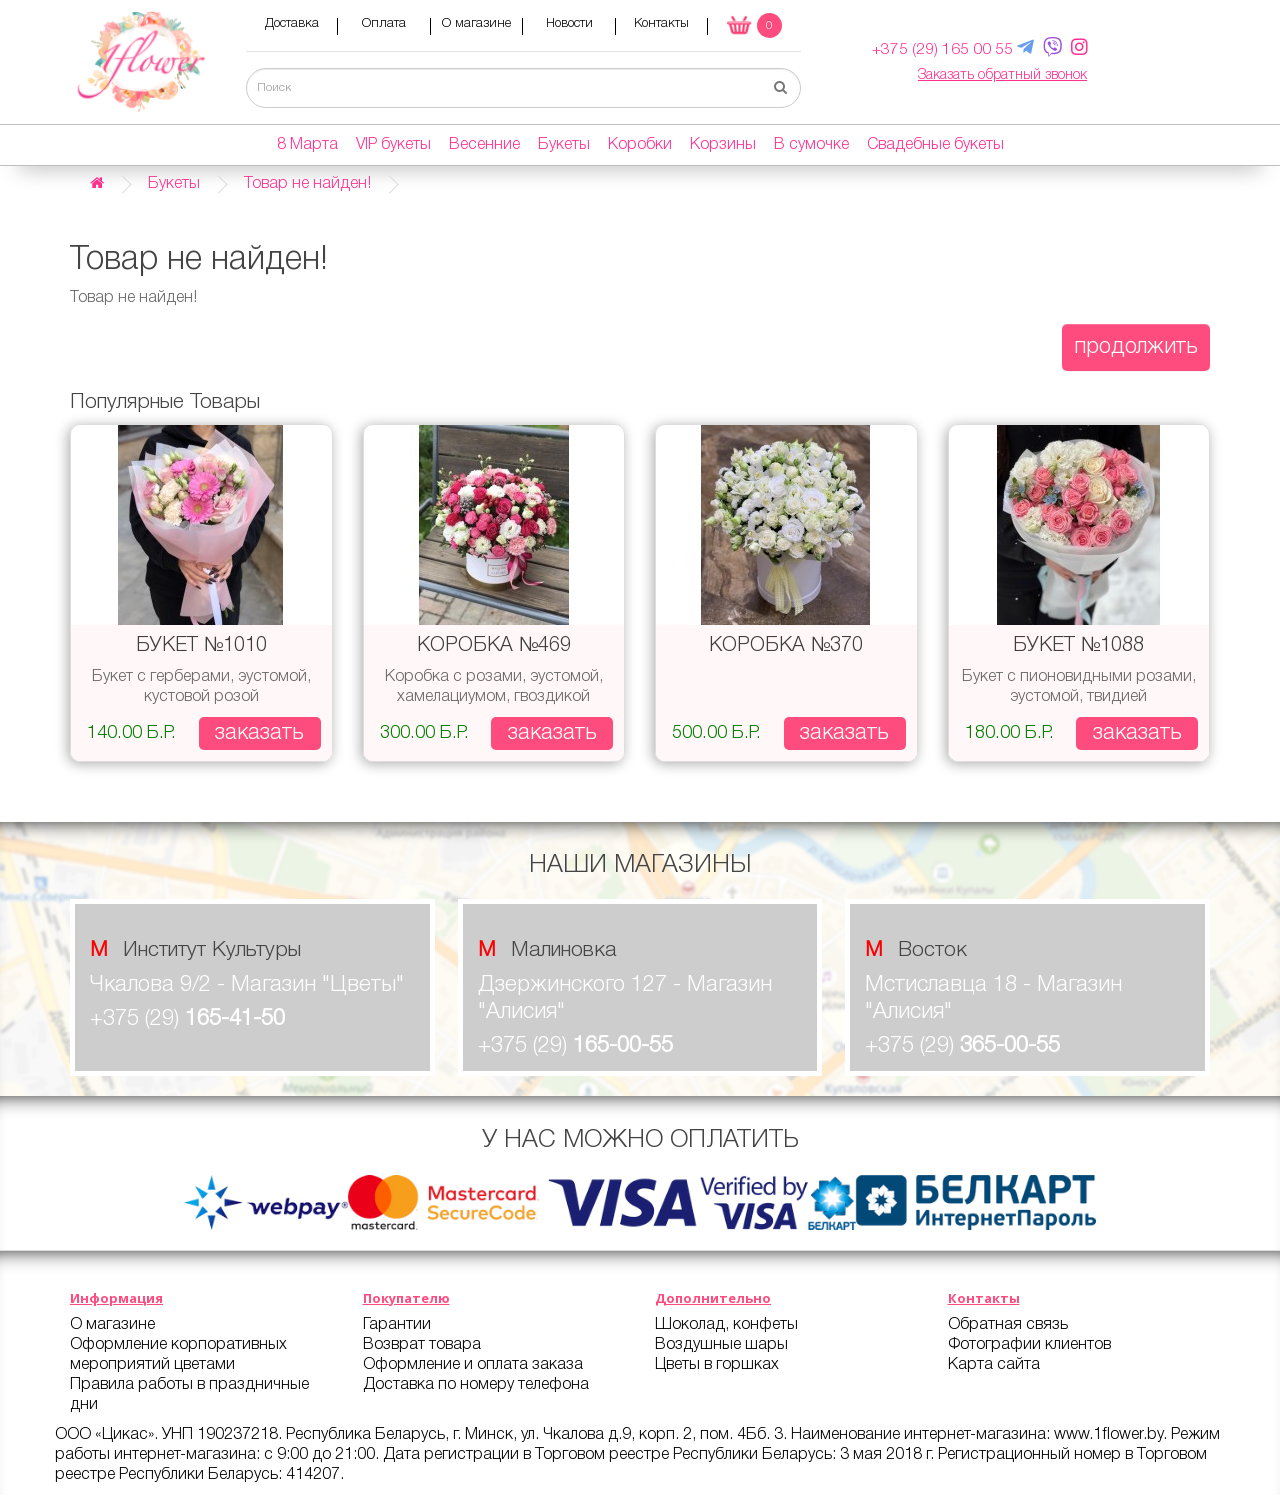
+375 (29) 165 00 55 (939, 51)
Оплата (384, 24)
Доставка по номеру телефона (476, 1386)
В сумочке (811, 146)
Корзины (723, 146)
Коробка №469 (494, 647)
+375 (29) (187, 1021)
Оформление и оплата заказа (473, 1366)
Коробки (640, 146)
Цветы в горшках (717, 1366)
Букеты (564, 146)
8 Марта (307, 146)
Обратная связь (1008, 1326)
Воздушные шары (721, 1346)
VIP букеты (393, 146)
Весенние (484, 146)
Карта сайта (994, 1366)
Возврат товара (422, 1346)
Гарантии (397, 1326)
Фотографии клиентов (1029, 1346)
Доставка (291, 24)
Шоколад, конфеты (726, 1326)
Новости (569, 24)
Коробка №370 (786, 647)
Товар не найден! (307, 185)
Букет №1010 (201, 647)
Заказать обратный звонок (1002, 76)
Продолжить (1136, 348)
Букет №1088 (1078, 647)
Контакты (661, 24)
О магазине (476, 24)
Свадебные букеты (935, 146)
